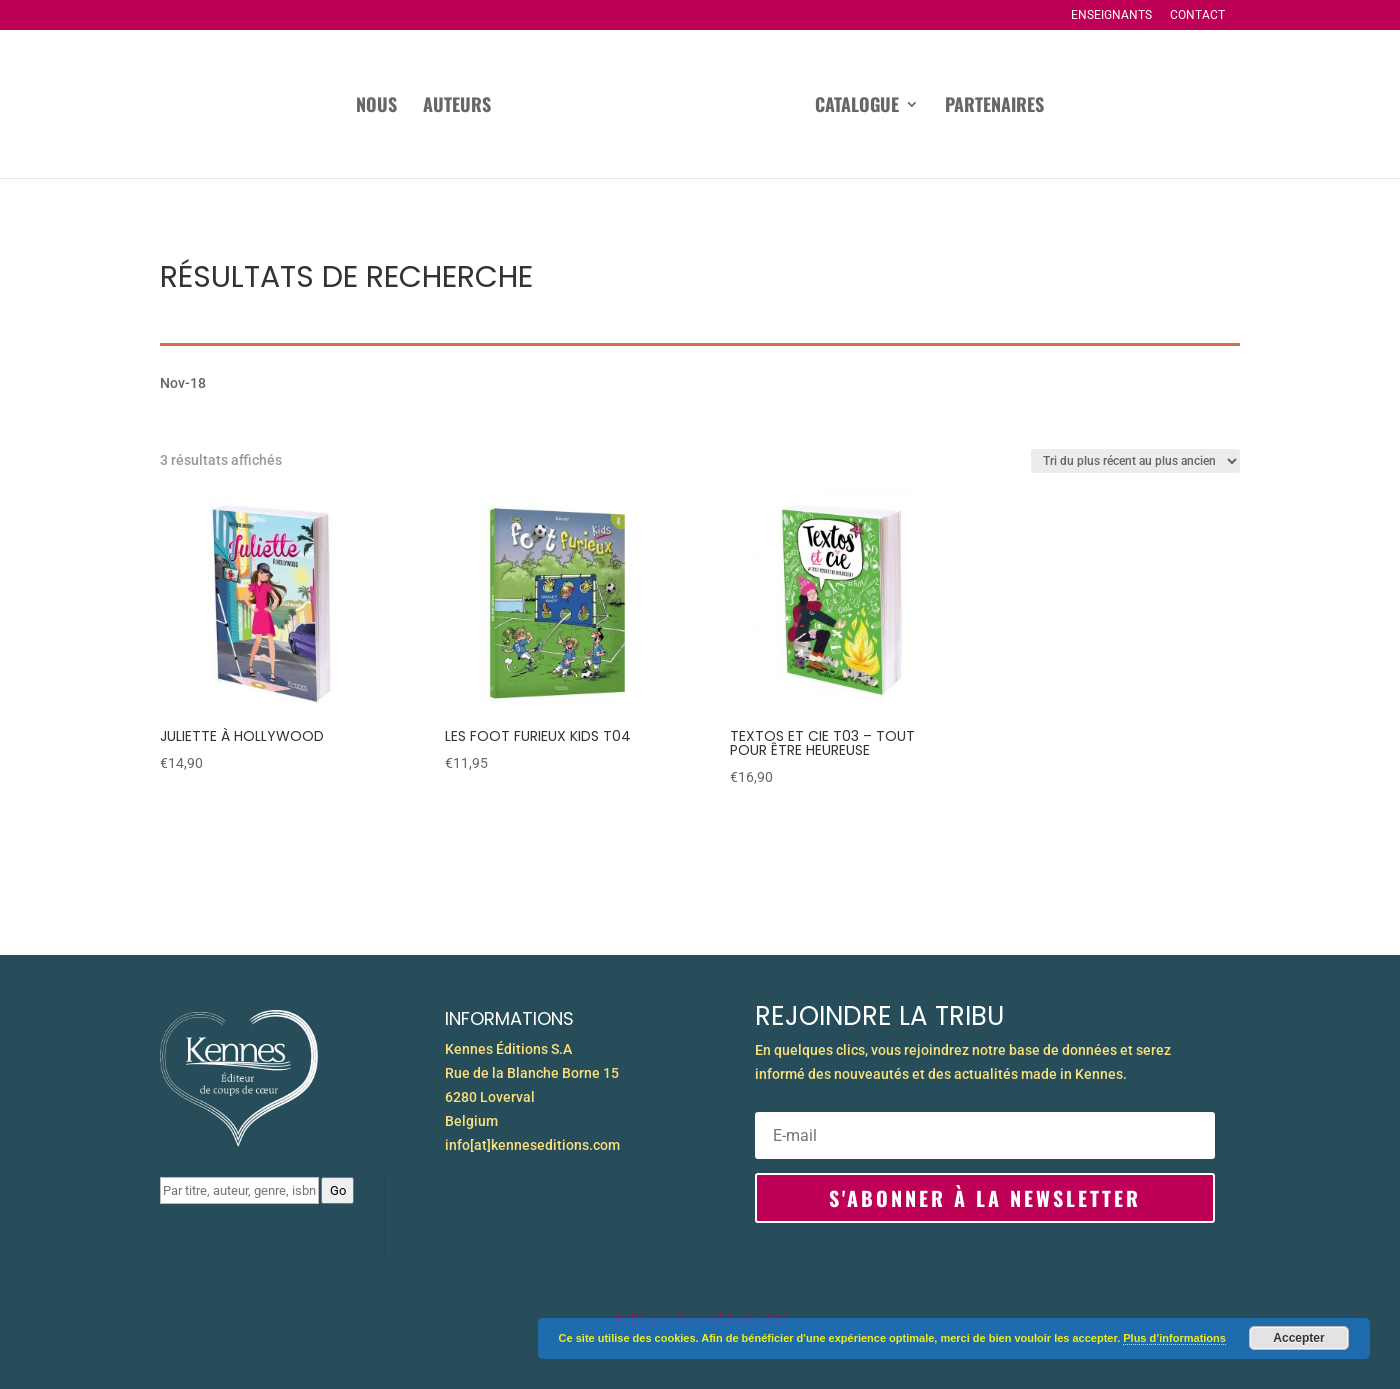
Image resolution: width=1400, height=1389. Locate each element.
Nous (376, 107)
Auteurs (457, 107)
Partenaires (994, 107)
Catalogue (857, 107)
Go (338, 1190)
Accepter (1298, 1338)
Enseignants (1111, 15)
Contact (1197, 15)
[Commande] (1135, 461)
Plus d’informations (1174, 1338)
